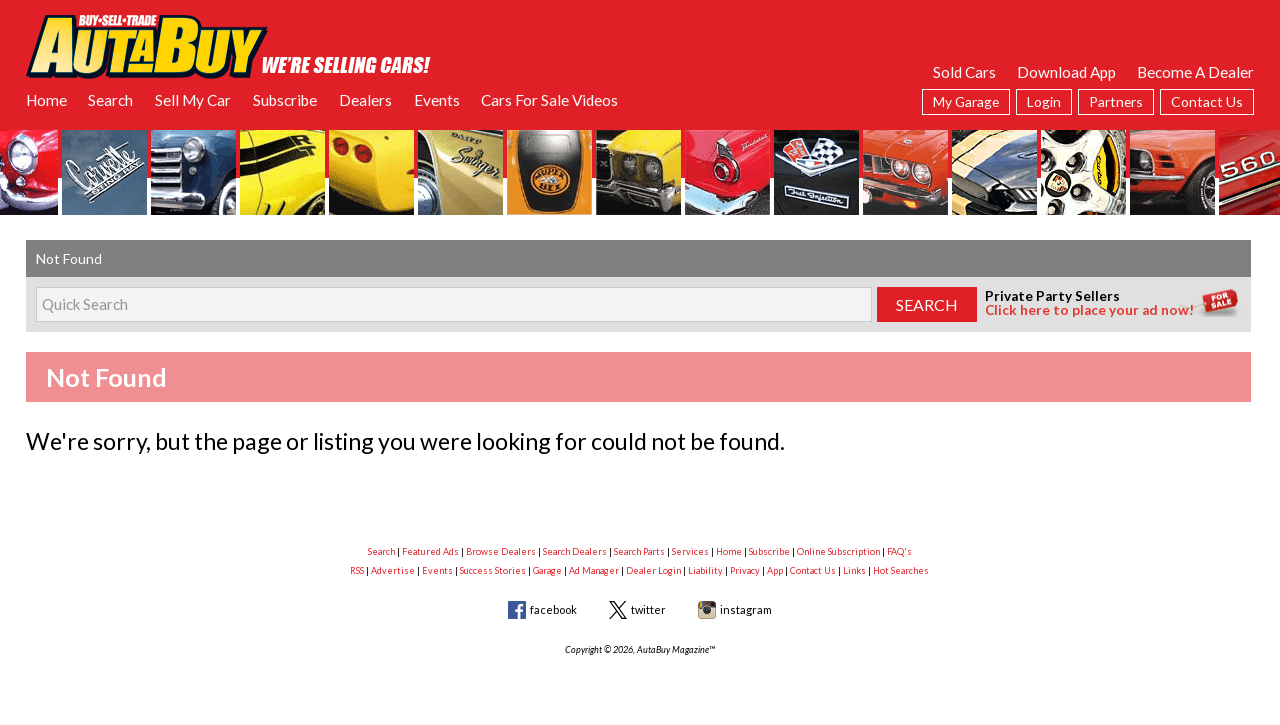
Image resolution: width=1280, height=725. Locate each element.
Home (46, 100)
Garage (547, 570)
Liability (705, 570)
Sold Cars (964, 72)
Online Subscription (838, 551)
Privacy (745, 570)
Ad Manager (594, 570)
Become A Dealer (1195, 72)
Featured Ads (430, 551)
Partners (1116, 101)
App (775, 570)
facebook (553, 609)
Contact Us (1207, 101)
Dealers (365, 100)
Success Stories (493, 570)
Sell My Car (193, 100)
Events (437, 100)
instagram (746, 609)
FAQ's (899, 551)
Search (110, 100)
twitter (648, 609)
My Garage (966, 101)
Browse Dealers (501, 551)
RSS (357, 570)
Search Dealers (575, 551)
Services (690, 551)
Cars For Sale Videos (549, 100)
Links (854, 570)
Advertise (393, 570)
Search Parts (639, 551)
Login (1044, 101)
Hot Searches (901, 570)
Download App (1066, 72)
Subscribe (285, 100)
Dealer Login (653, 570)
